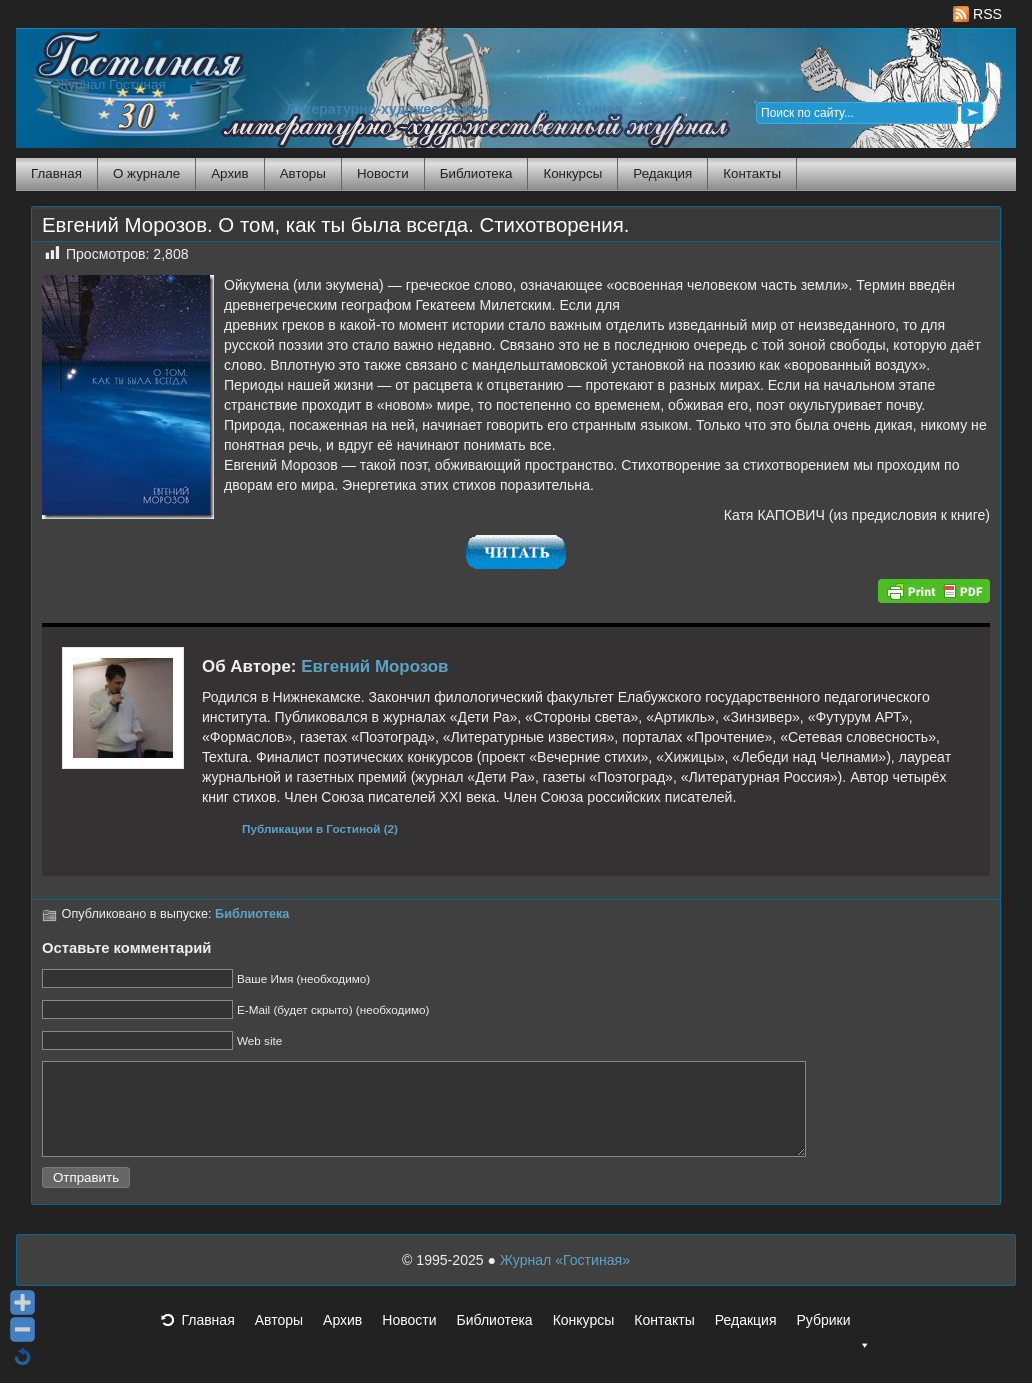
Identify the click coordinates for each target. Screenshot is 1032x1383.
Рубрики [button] (833, 1344)
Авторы (303, 173)
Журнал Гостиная (111, 84)
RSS (977, 14)
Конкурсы (572, 173)
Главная (56, 173)
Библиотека (476, 173)
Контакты (752, 173)
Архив (229, 173)
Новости (383, 173)
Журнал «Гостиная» (565, 1278)
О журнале (146, 173)
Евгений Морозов (374, 666)
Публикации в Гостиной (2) (320, 828)
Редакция (662, 173)
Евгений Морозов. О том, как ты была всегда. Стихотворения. (335, 225)
